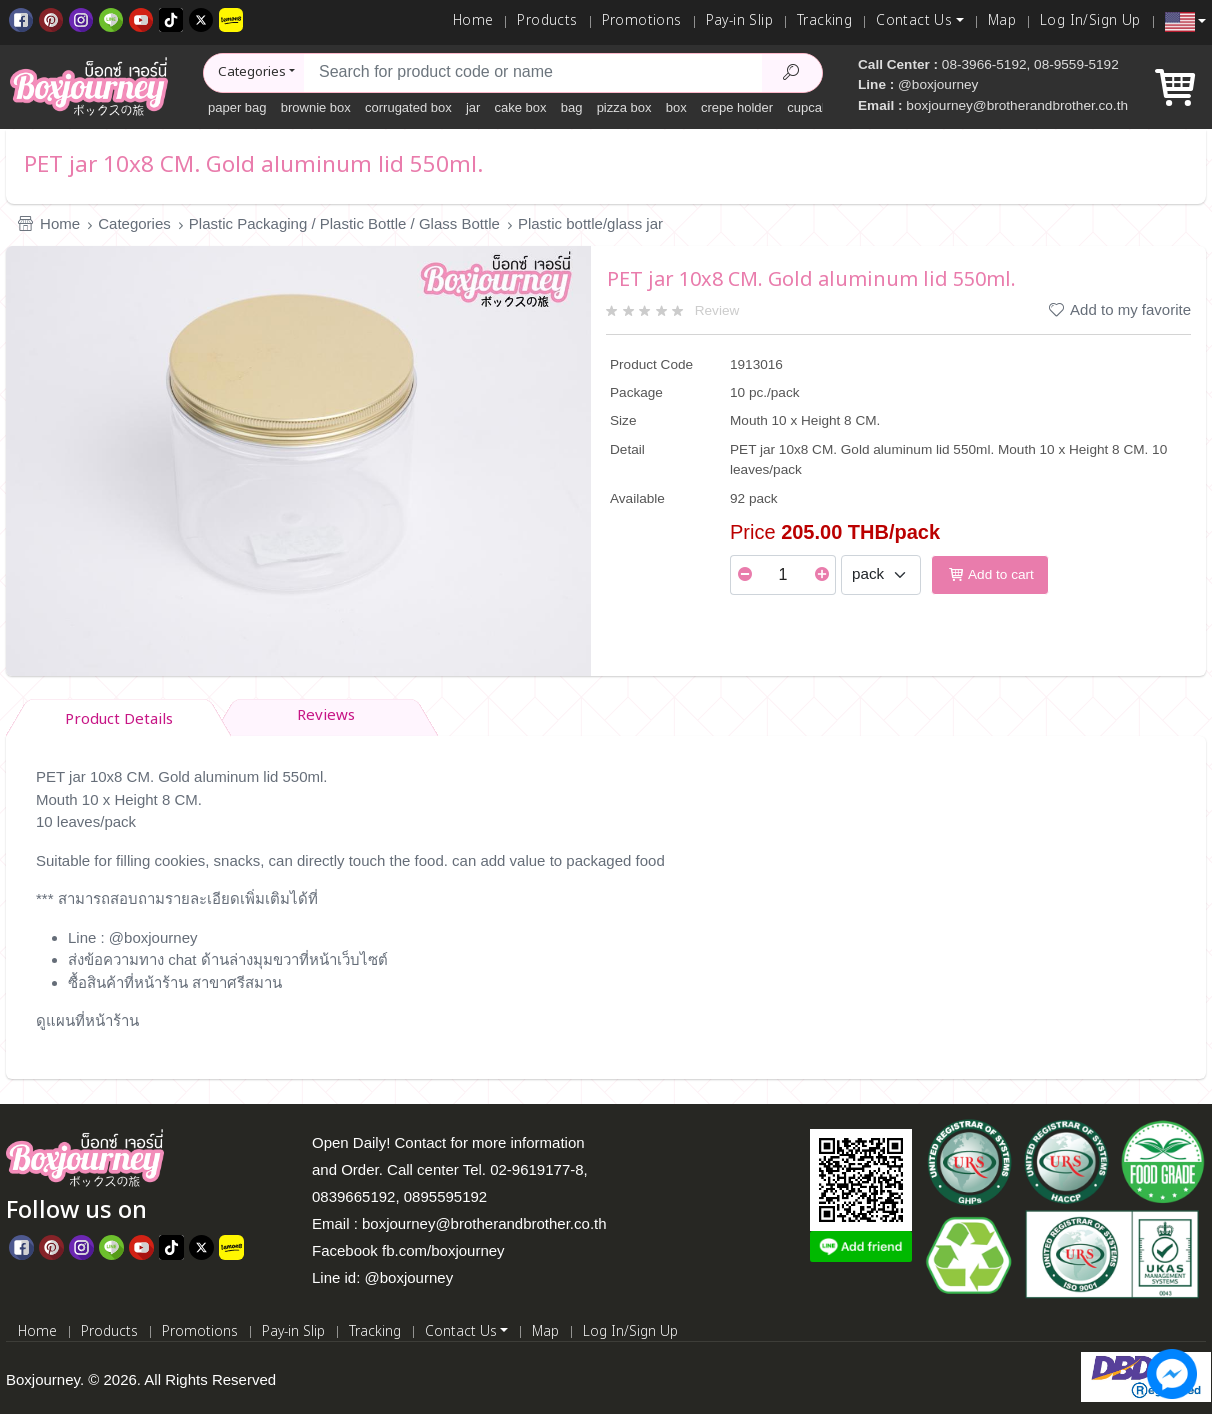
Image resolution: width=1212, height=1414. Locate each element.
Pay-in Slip (739, 21)
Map (1002, 21)
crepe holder (737, 107)
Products (547, 21)
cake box (521, 107)
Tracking (824, 21)
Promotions (642, 21)
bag (572, 107)
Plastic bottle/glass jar (590, 223)
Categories (134, 223)
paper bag (237, 107)
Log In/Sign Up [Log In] (1090, 21)
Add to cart (990, 574)
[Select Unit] (881, 575)
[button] (1185, 22)
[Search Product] (792, 73)
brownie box (316, 107)
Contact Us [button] (914, 21)
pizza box (624, 107)
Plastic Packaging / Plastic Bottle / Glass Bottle (344, 223)
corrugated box (408, 107)
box (676, 107)
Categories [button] (252, 72)
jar (473, 107)
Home (473, 21)
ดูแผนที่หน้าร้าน (87, 1020)
